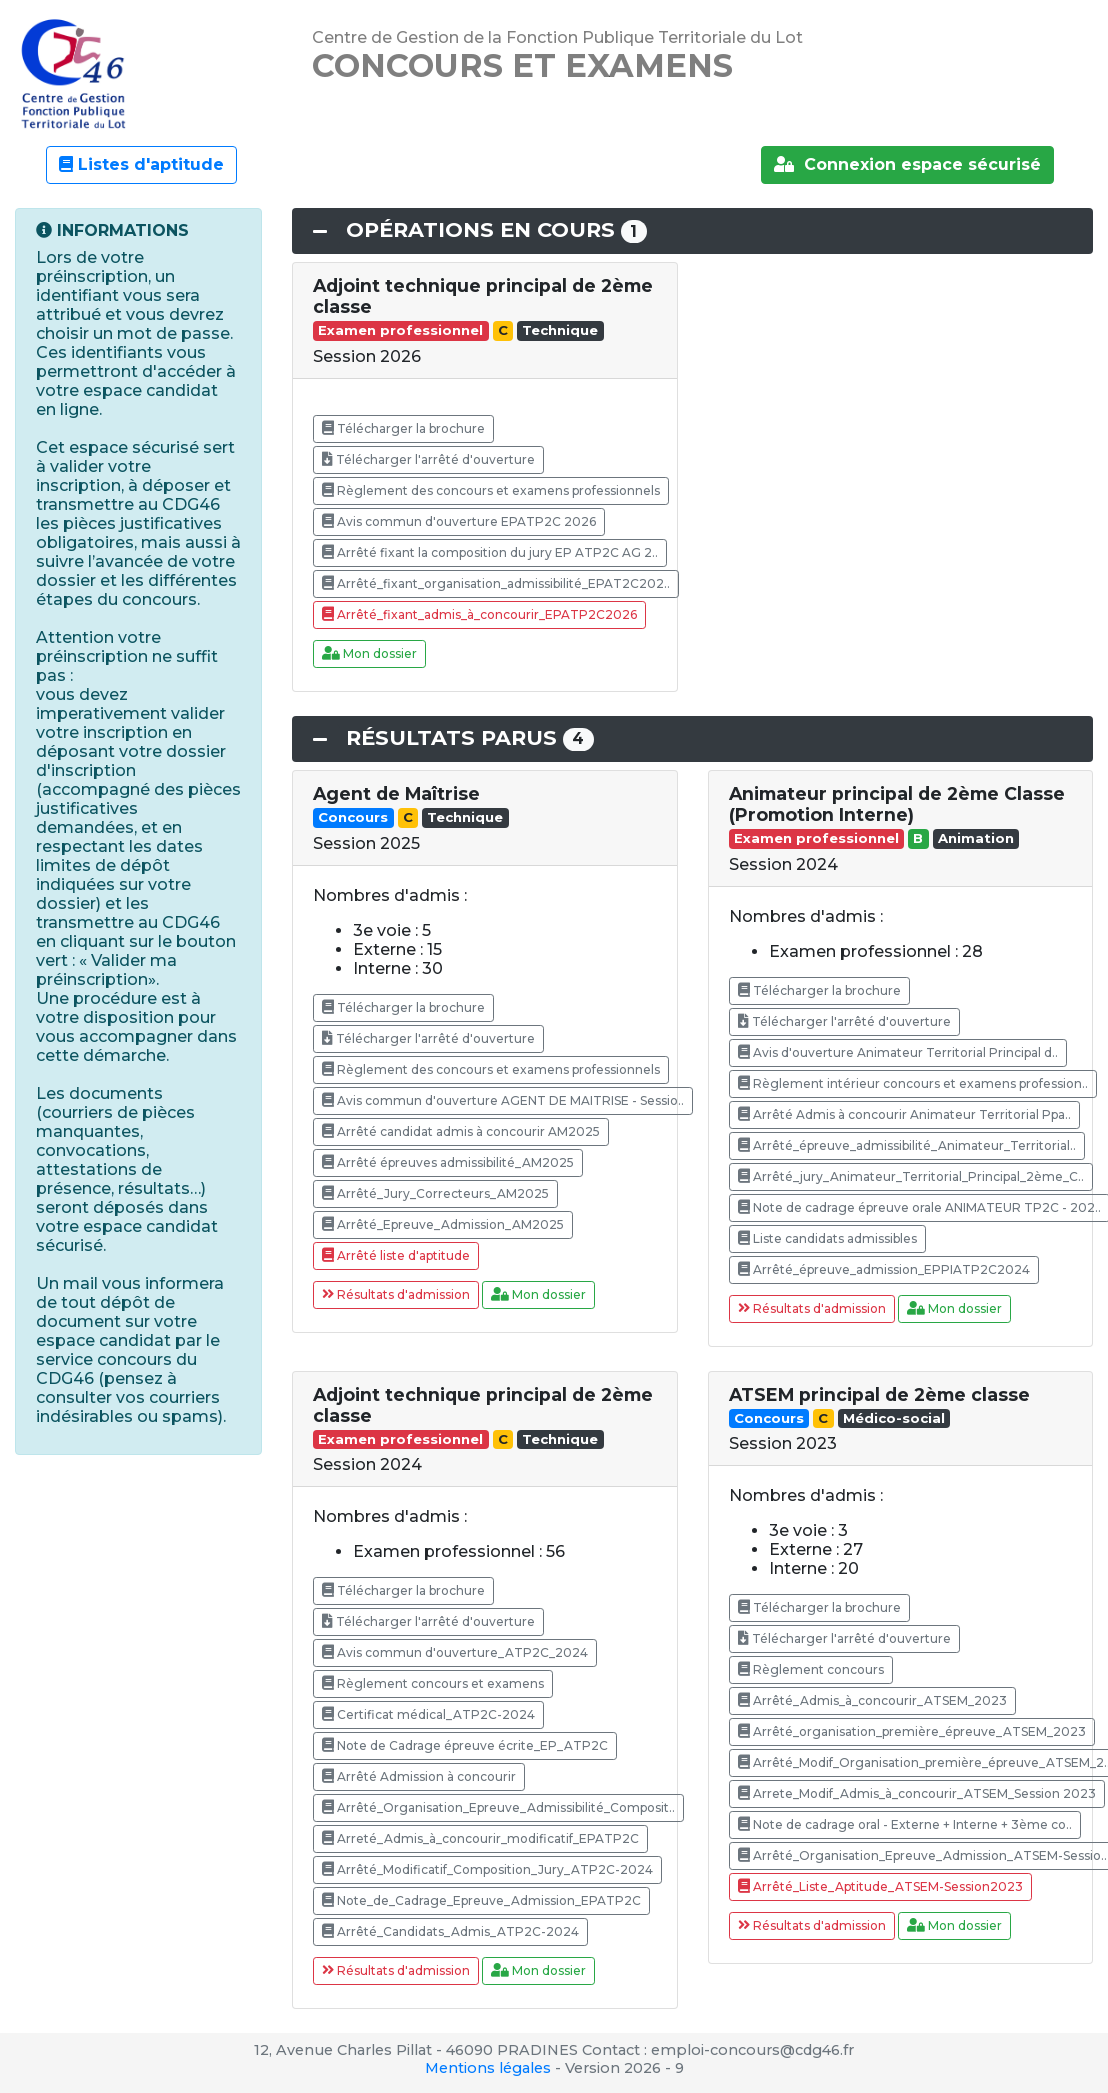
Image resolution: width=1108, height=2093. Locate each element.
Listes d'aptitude (141, 164)
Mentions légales (488, 2068)
